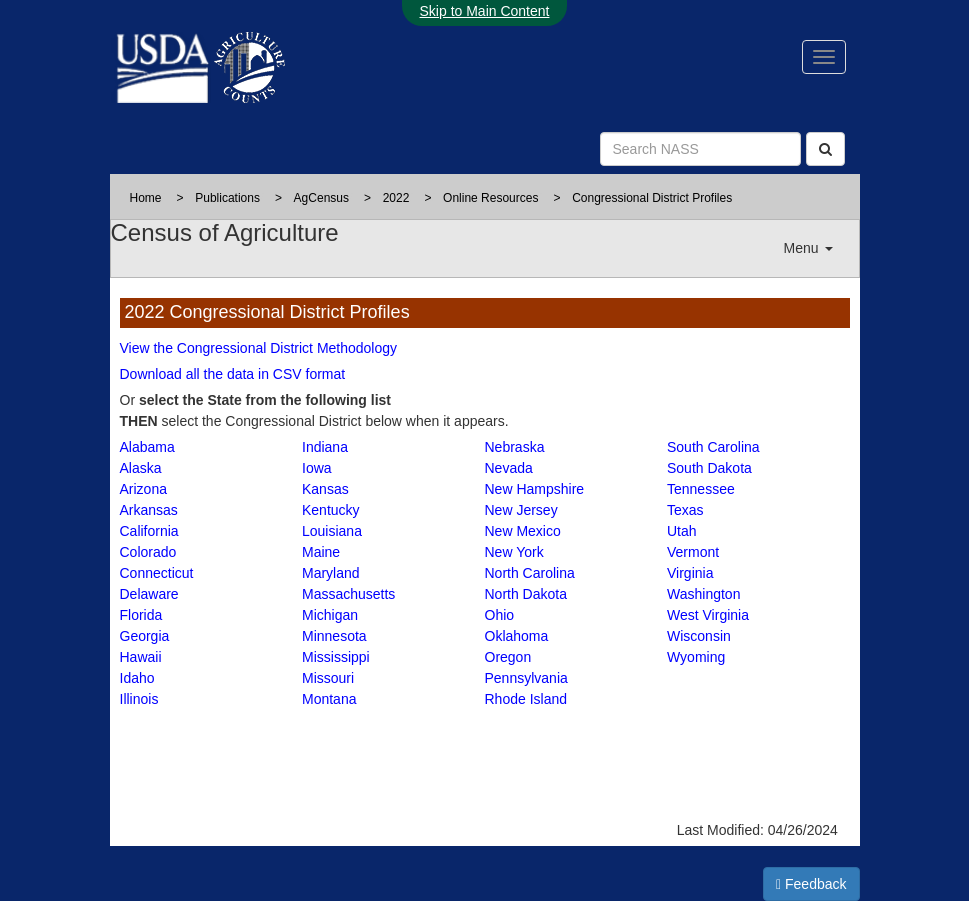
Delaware (149, 594)
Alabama (147, 447)
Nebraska (515, 447)
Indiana (325, 447)
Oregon (508, 657)
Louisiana (332, 531)
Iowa (317, 468)
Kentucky (331, 510)
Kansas (325, 489)
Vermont (693, 552)
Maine (321, 552)
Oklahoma (517, 636)
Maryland (331, 573)
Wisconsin (699, 636)
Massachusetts (348, 594)
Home (146, 198)
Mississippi (336, 657)
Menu (808, 248)
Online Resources (490, 198)
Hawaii (141, 657)
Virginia (690, 573)
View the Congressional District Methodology (259, 348)
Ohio (500, 615)
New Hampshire (535, 489)
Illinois (139, 699)
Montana (329, 699)
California (149, 531)
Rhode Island (526, 699)
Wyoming (696, 657)
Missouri (328, 678)
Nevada (509, 468)
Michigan (330, 615)
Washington (703, 594)
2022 (396, 198)
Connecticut (157, 573)
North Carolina (530, 573)
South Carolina (713, 447)
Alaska (141, 468)
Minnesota (334, 636)
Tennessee (701, 489)
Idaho (137, 678)
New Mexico (523, 531)
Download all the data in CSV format (233, 374)
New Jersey (521, 510)
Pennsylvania (526, 678)
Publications (227, 198)
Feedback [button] (811, 884)
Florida (141, 615)
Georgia (145, 636)
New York (514, 552)
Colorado (148, 552)
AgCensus (321, 198)
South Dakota (709, 468)
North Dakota (526, 594)
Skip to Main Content (485, 11)
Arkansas (149, 510)
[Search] (825, 149)
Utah (682, 531)
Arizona (143, 489)
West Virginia (708, 615)
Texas (685, 510)
